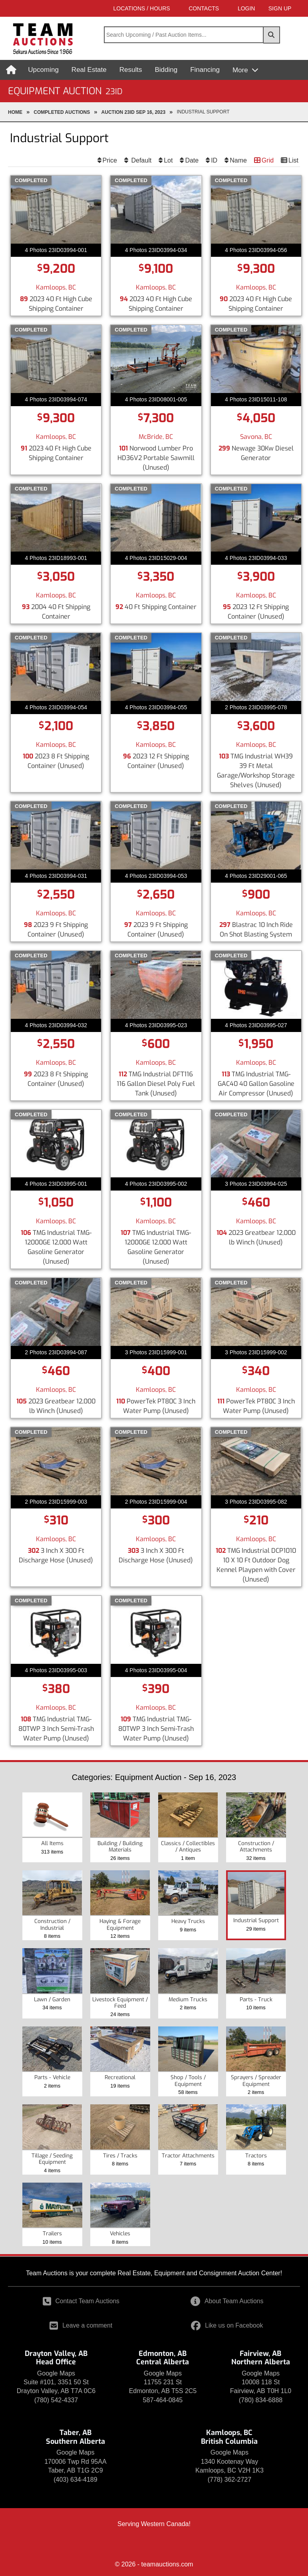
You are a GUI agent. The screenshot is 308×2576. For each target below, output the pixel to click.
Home (15, 112)
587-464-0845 (163, 2400)
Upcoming (44, 69)
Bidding (167, 69)
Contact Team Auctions (81, 2301)
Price (110, 160)
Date (192, 160)
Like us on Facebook (227, 2325)
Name (238, 160)
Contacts (182, 8)
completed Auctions (62, 112)
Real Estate (90, 69)
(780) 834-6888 (260, 2400)
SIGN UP (274, 8)
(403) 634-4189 (75, 2479)
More (242, 70)
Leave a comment (81, 2325)
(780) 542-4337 (56, 2400)
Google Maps (56, 2373)
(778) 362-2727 (229, 2479)
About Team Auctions (227, 2301)
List (293, 160)
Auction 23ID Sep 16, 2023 (133, 112)
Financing (206, 69)
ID (214, 160)
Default (140, 160)
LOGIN (230, 8)
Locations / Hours (115, 8)
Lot (168, 160)
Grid (268, 160)
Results (131, 69)
